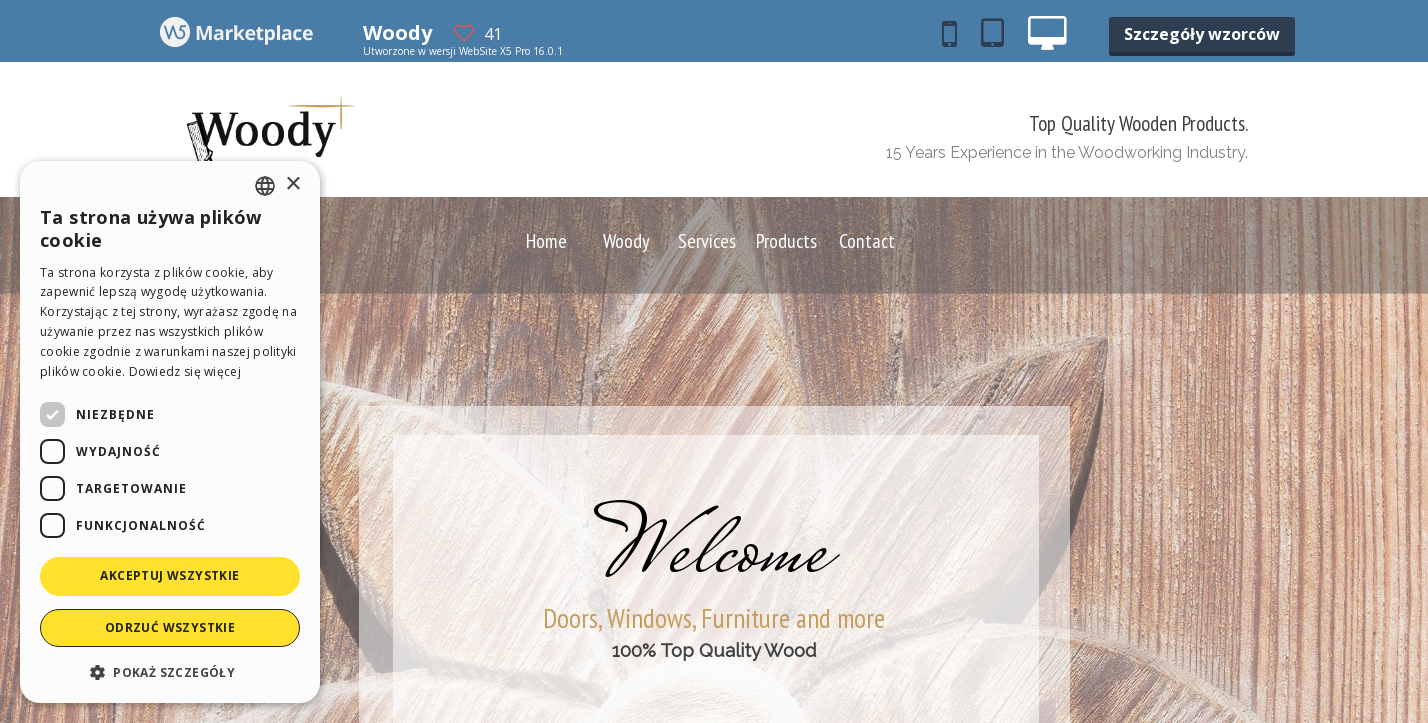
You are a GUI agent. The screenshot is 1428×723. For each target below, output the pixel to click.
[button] (170, 671)
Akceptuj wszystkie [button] (169, 575)
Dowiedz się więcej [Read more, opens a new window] (185, 371)
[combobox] (265, 186)
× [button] (292, 184)
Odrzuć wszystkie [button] (170, 627)
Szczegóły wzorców (1202, 34)
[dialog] (170, 432)
